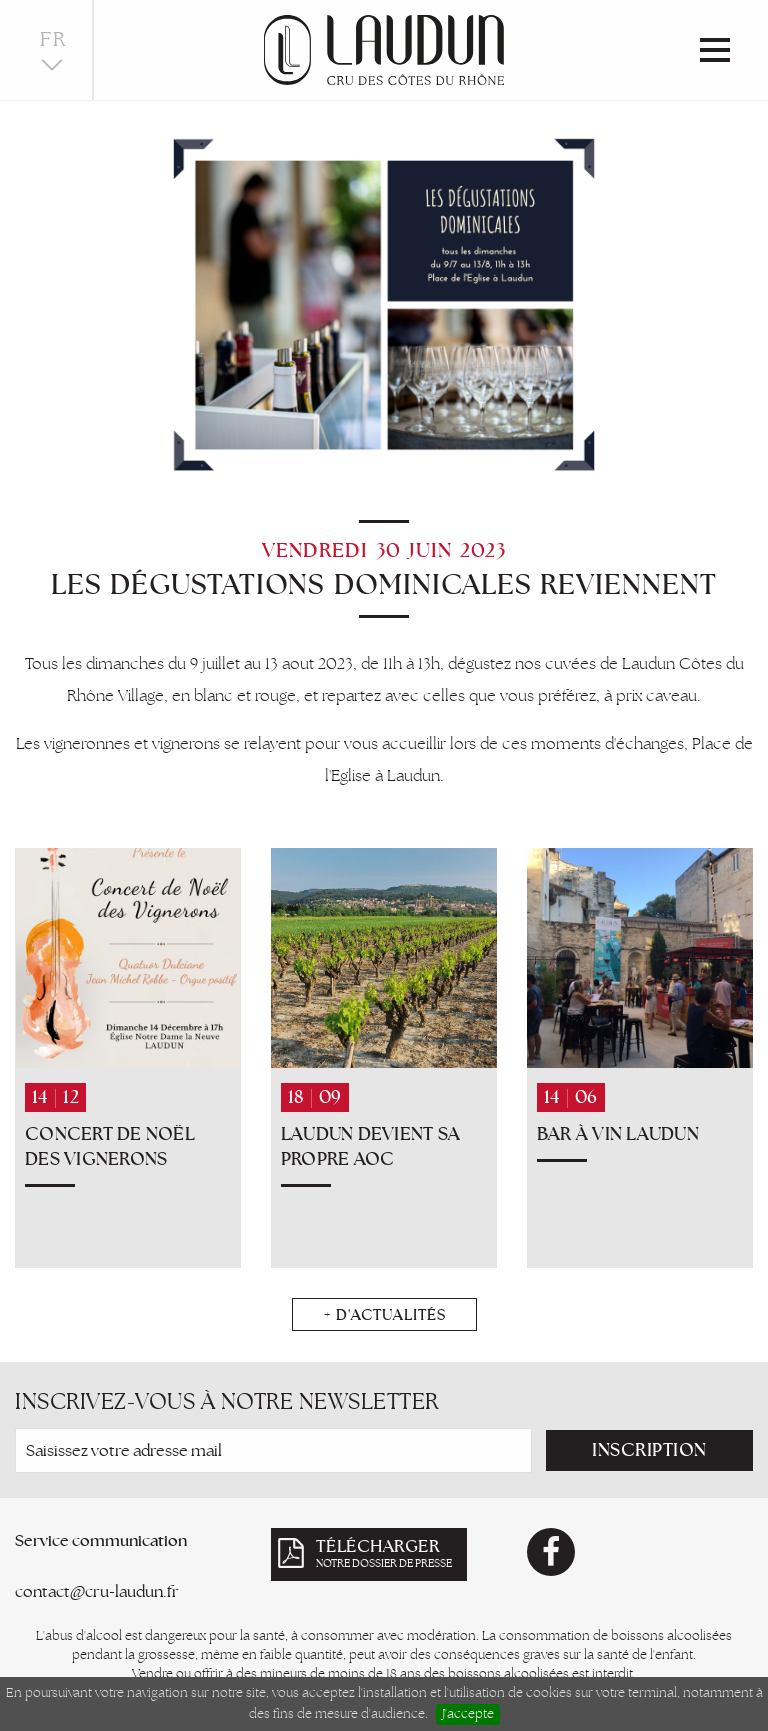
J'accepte (468, 1713)
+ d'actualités (384, 1314)
